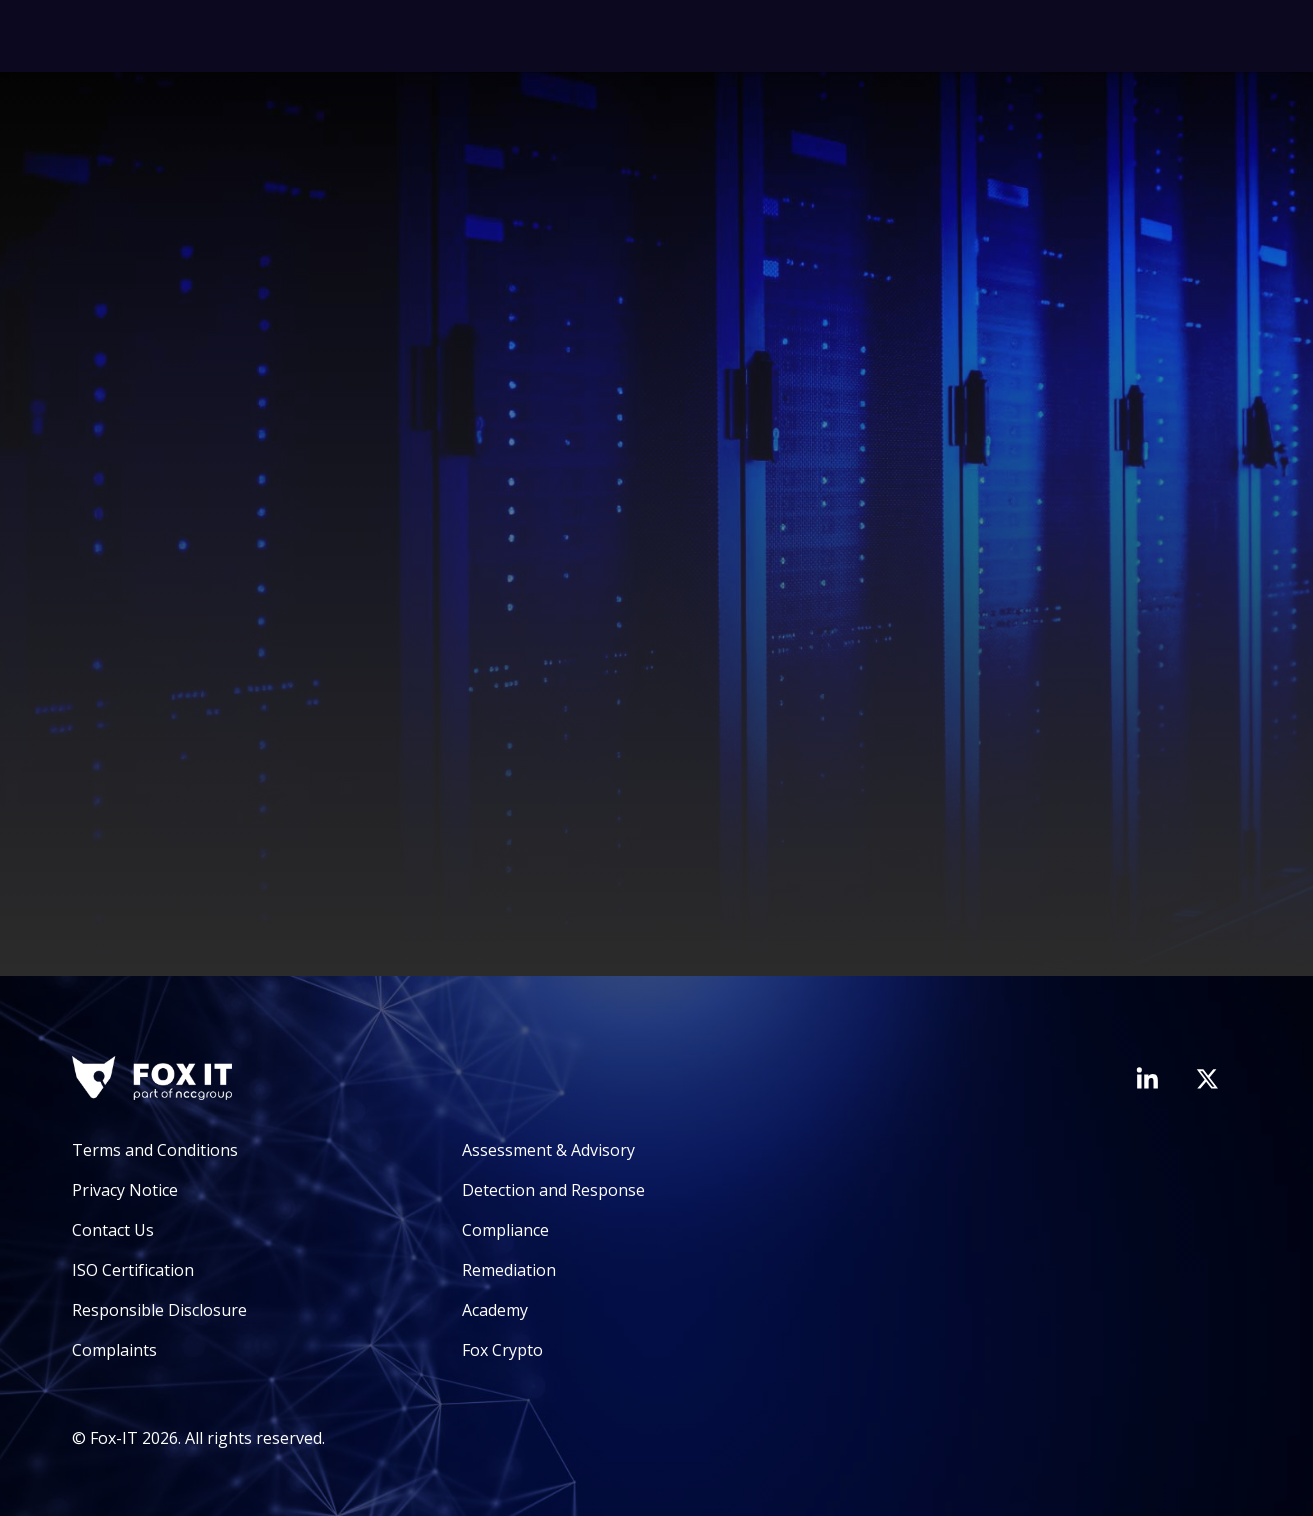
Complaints (114, 1350)
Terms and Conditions (155, 1150)
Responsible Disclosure (159, 1310)
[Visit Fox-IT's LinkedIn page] (1147, 1078)
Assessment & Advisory (548, 1150)
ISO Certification (133, 1270)
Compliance (505, 1230)
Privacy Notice (125, 1190)
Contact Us (113, 1230)
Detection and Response (553, 1190)
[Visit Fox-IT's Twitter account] (1207, 1079)
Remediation (509, 1270)
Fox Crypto (502, 1350)
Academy (495, 1310)
